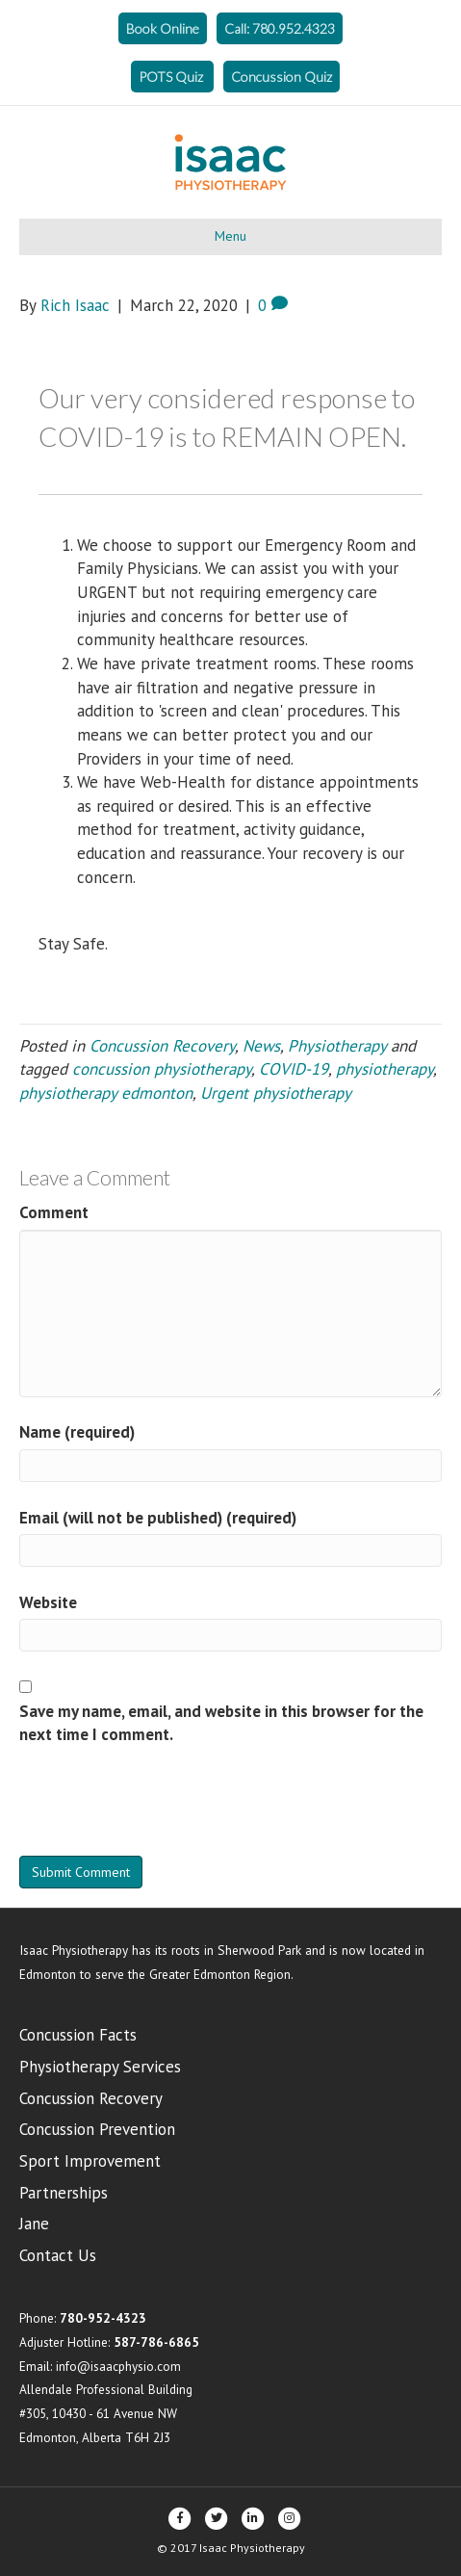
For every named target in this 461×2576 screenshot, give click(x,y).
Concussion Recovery (162, 1045)
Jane (34, 2223)
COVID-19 (293, 1069)
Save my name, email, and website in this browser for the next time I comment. (221, 1723)
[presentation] (165, 1808)
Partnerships (63, 2192)
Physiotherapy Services (100, 2066)
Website (48, 1602)
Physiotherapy (337, 1045)
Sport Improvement (90, 2161)
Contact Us (57, 2255)
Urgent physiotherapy (275, 1093)
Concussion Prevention (97, 2129)
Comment (54, 1212)
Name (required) (77, 1432)
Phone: (82, 2318)
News (261, 1045)
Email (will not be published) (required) (157, 1517)
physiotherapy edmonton (105, 1093)
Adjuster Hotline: (109, 2342)
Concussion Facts (78, 2034)
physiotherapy (384, 1069)
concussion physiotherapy (161, 1069)
